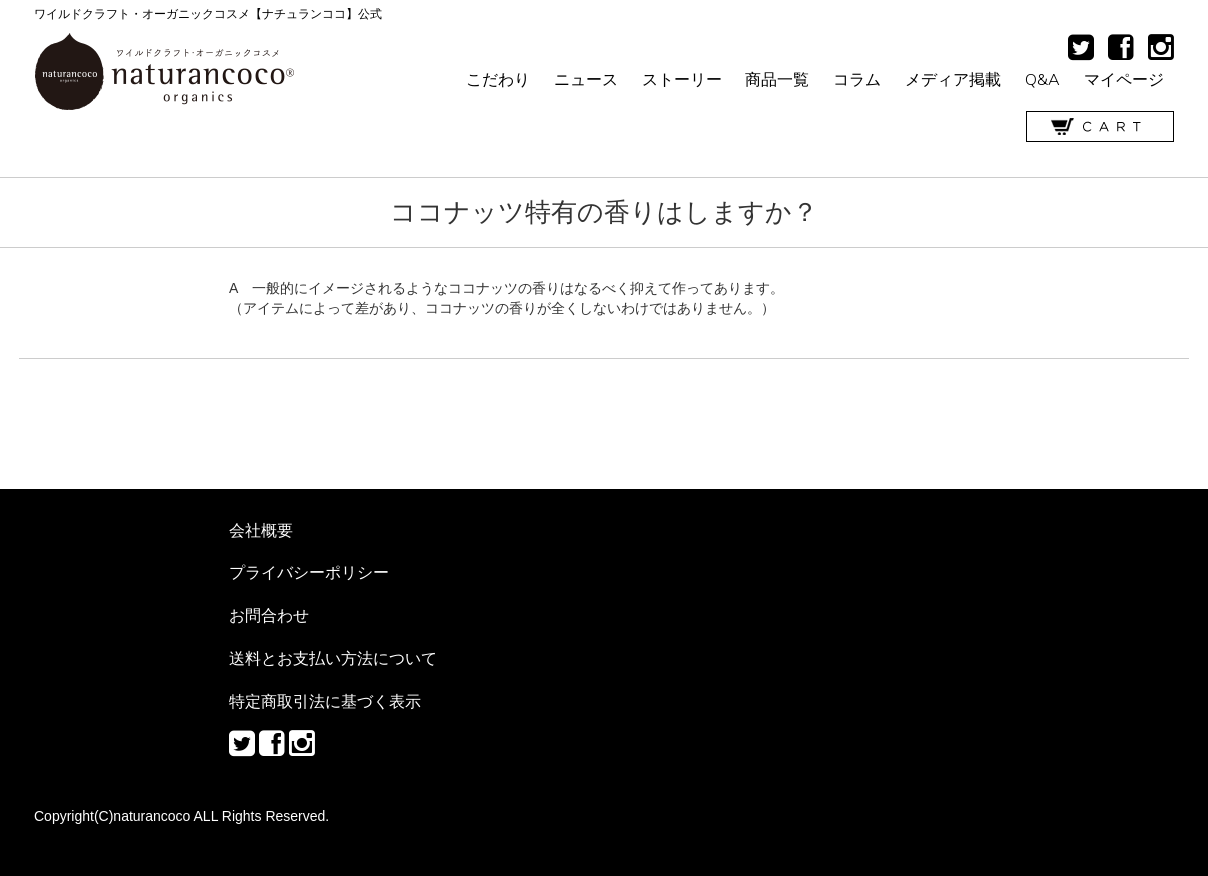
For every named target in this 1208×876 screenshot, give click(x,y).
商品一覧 (777, 79)
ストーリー (682, 79)
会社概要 (261, 530)
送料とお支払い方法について (333, 658)
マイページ (1124, 79)
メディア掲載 (953, 79)
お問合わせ (269, 615)
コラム (857, 79)
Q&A (1042, 79)
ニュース (586, 79)
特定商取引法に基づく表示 (325, 701)
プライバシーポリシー (309, 572)
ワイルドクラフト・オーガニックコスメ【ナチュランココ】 (164, 72)
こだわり (498, 79)
